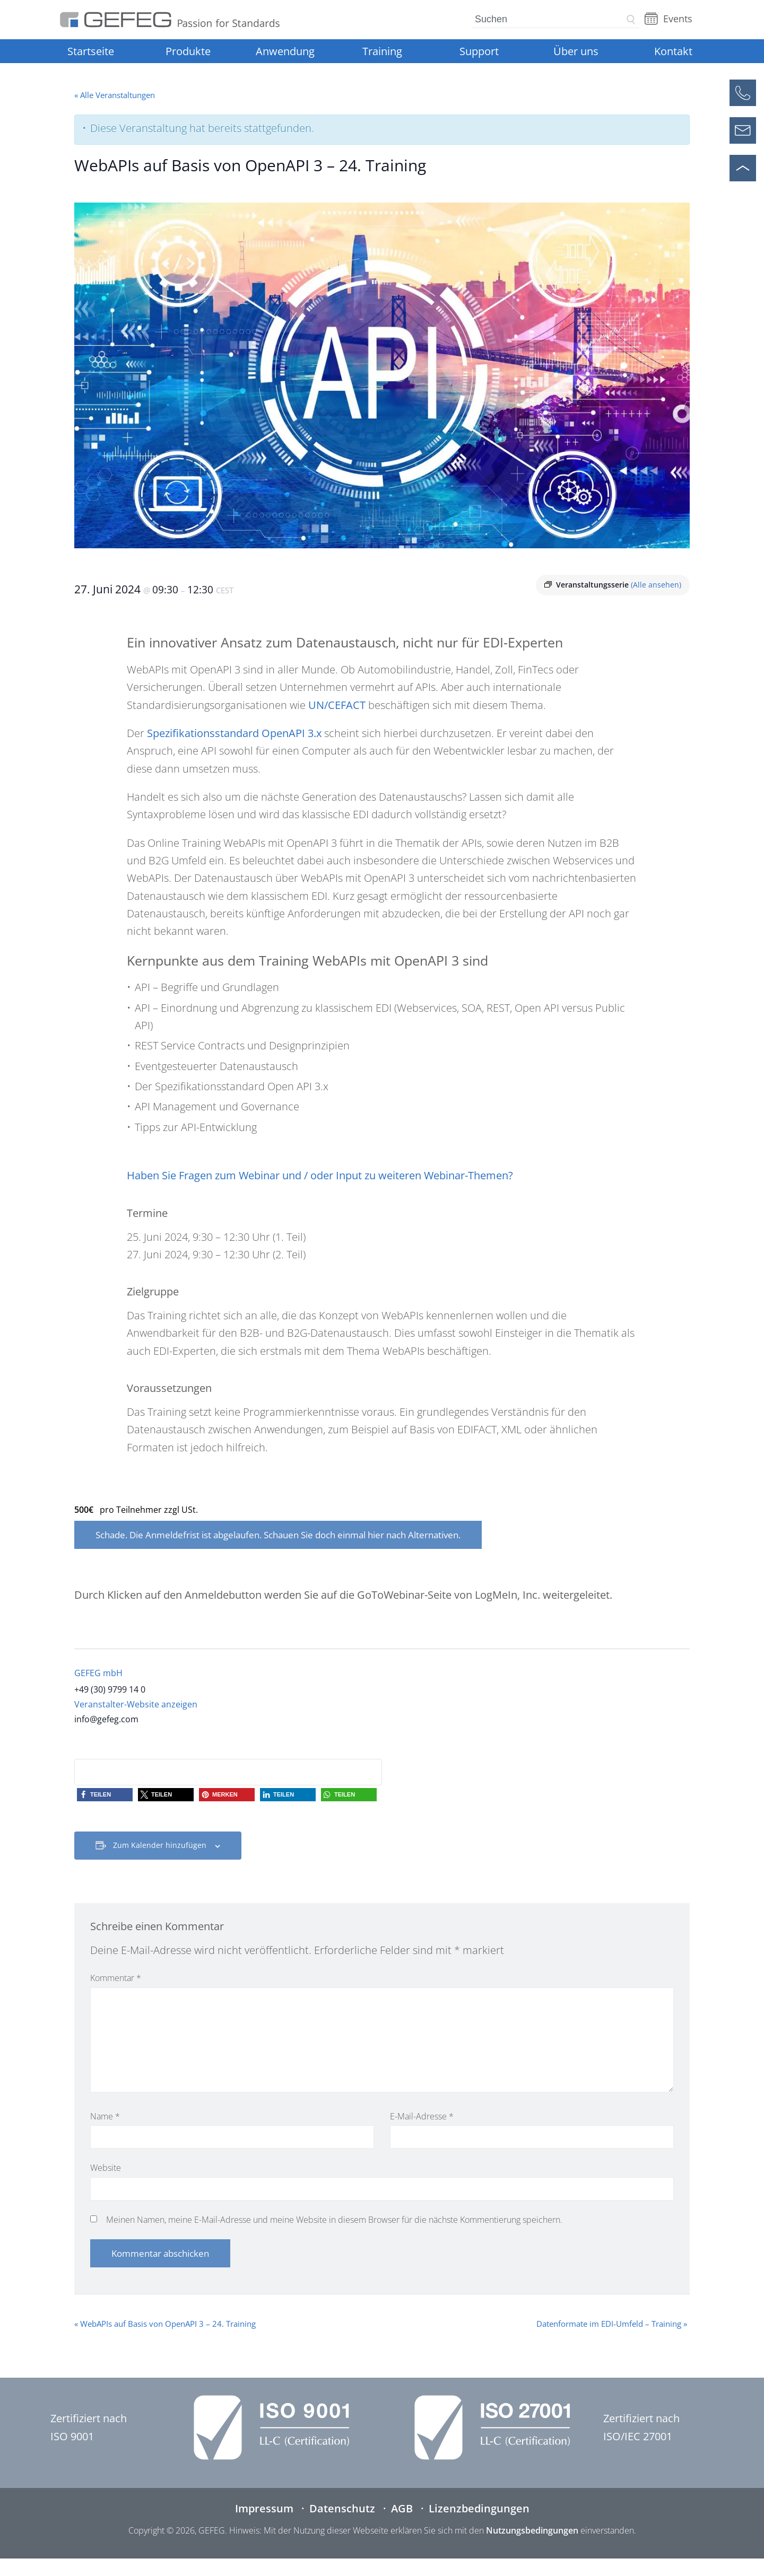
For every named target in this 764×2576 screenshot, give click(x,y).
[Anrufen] (743, 93)
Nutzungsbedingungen (532, 2530)
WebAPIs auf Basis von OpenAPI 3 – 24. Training (165, 2323)
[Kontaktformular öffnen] (743, 130)
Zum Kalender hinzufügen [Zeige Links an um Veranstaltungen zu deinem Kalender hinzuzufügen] (159, 1845)
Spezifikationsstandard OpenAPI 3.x (234, 733)
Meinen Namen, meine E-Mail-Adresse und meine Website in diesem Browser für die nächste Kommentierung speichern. (334, 2219)
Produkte (188, 51)
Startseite (90, 51)
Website (105, 2168)
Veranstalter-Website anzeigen (135, 1704)
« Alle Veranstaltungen (114, 95)
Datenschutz (342, 2508)
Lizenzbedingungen (479, 2508)
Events (677, 18)
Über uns (575, 51)
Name (105, 2116)
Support (479, 51)
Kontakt (673, 51)
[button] (105, 1794)
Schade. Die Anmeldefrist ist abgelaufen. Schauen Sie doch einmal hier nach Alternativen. (278, 1535)
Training (382, 51)
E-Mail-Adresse (422, 2116)
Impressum (264, 2508)
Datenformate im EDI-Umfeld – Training (611, 2323)
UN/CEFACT (337, 705)
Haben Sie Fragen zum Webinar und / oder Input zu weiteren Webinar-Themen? (320, 1175)
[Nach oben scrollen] (743, 168)
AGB (402, 2508)
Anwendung (285, 51)
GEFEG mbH (98, 1673)
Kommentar (115, 1978)
